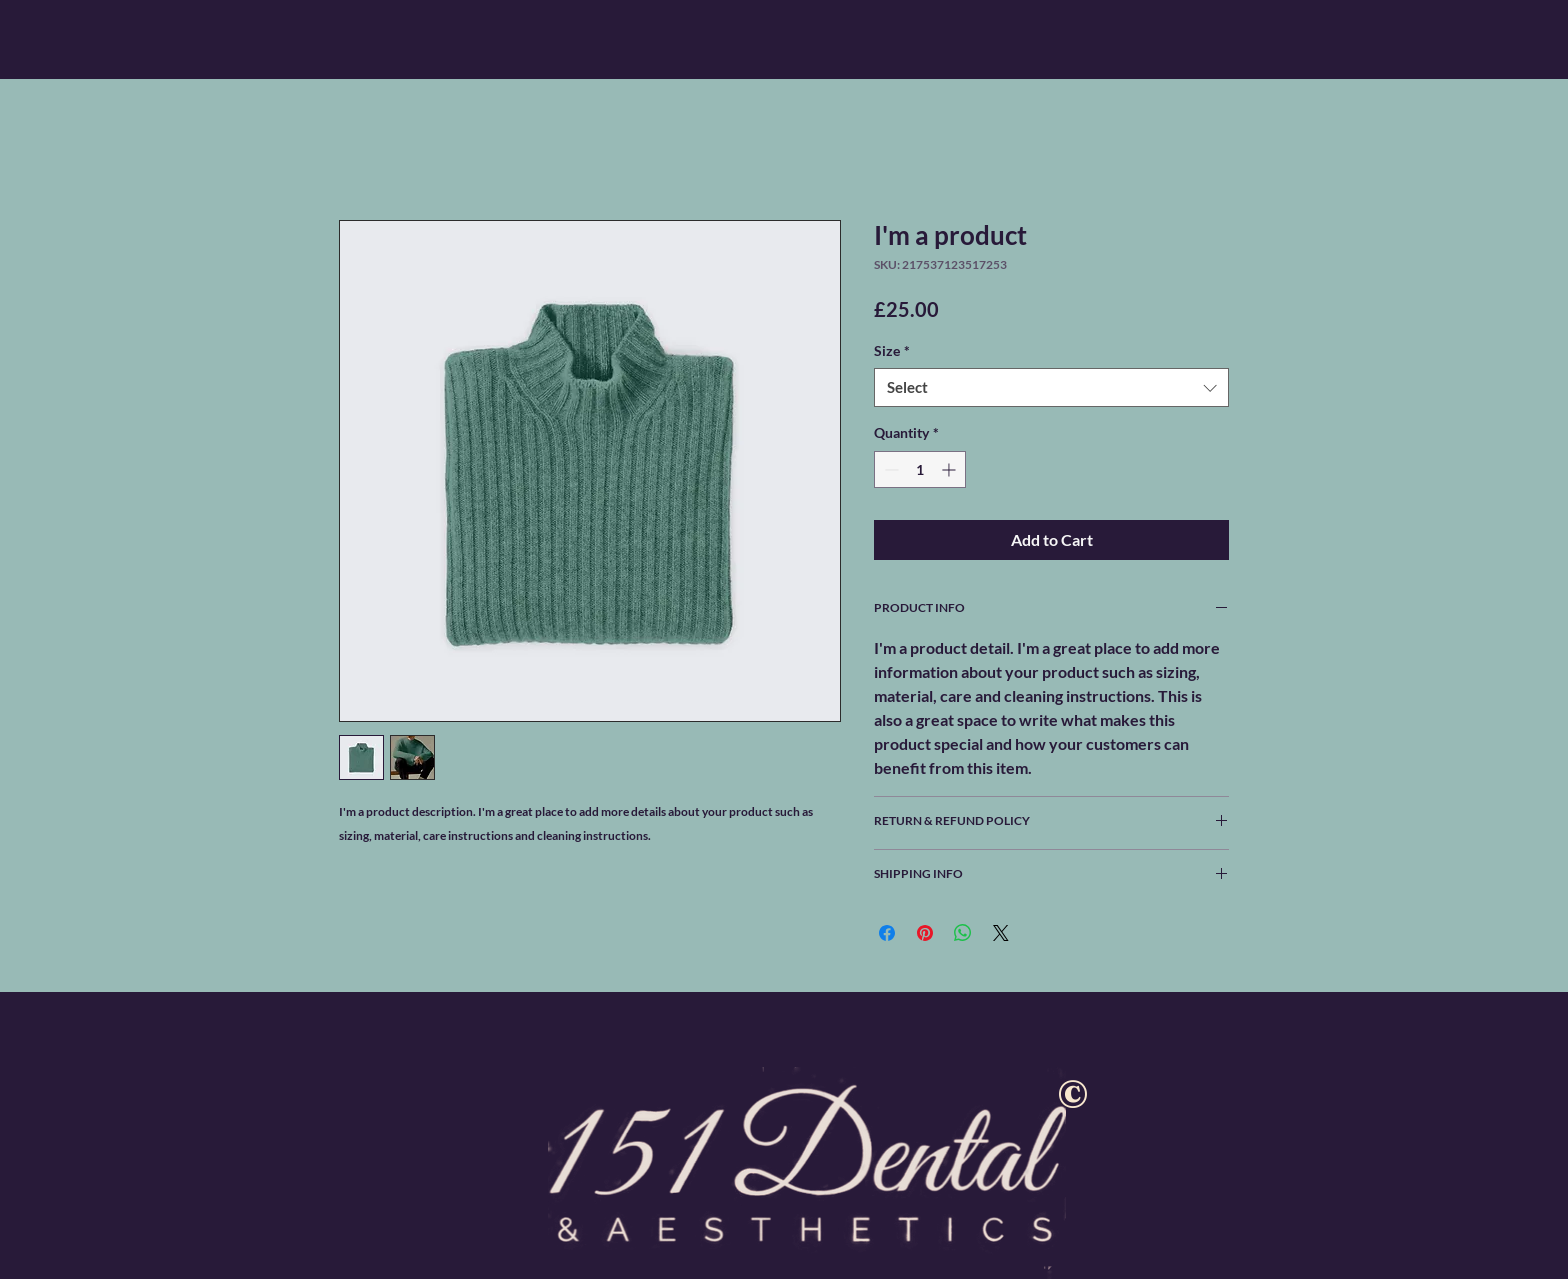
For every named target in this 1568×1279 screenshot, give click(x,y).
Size (892, 350)
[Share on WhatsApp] (963, 933)
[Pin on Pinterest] (925, 933)
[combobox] (1051, 387)
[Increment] (950, 469)
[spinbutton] (920, 469)
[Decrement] (889, 469)
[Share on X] (1001, 933)
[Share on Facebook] (887, 933)
